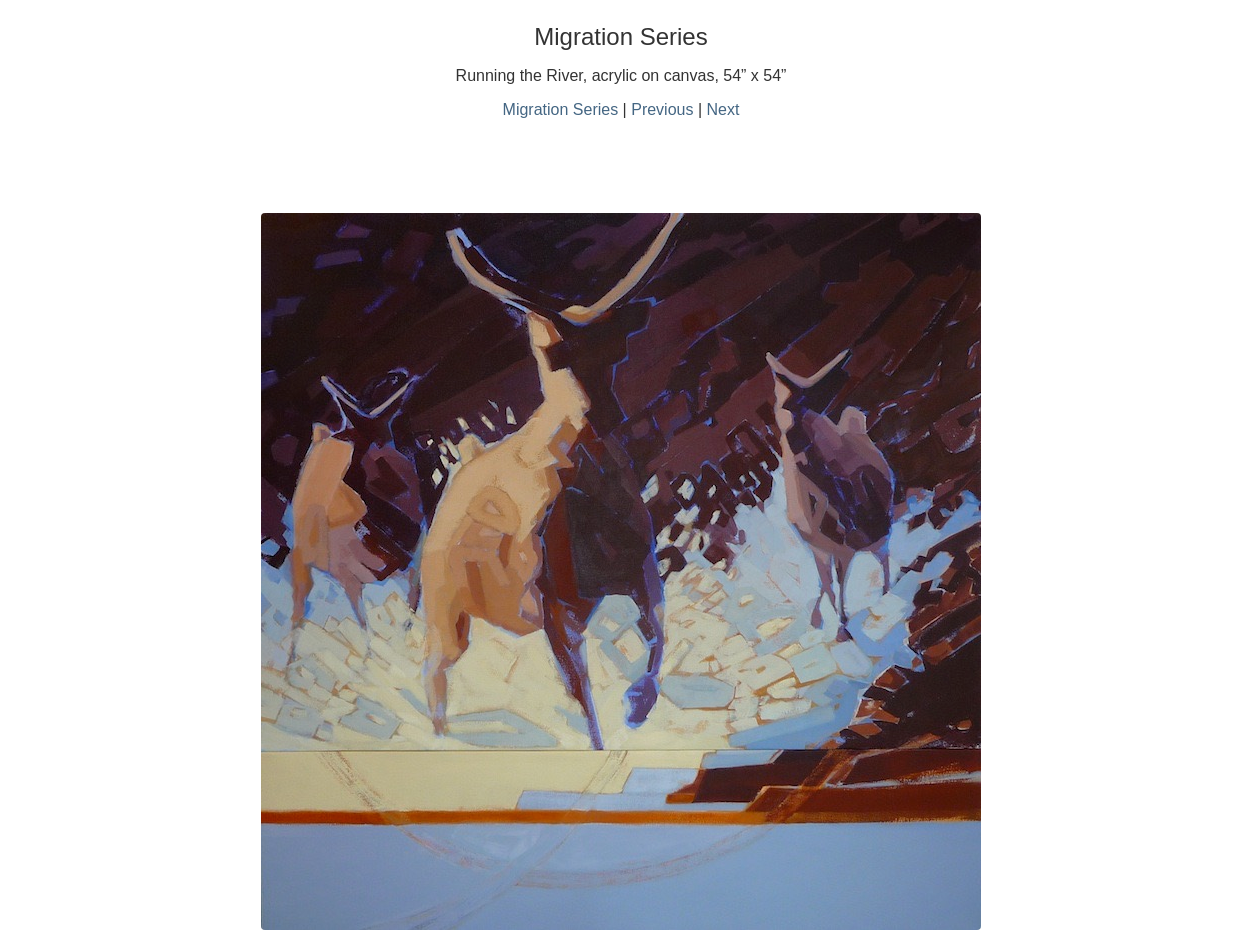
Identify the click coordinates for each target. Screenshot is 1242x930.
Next (723, 109)
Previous (662, 109)
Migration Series (561, 109)
